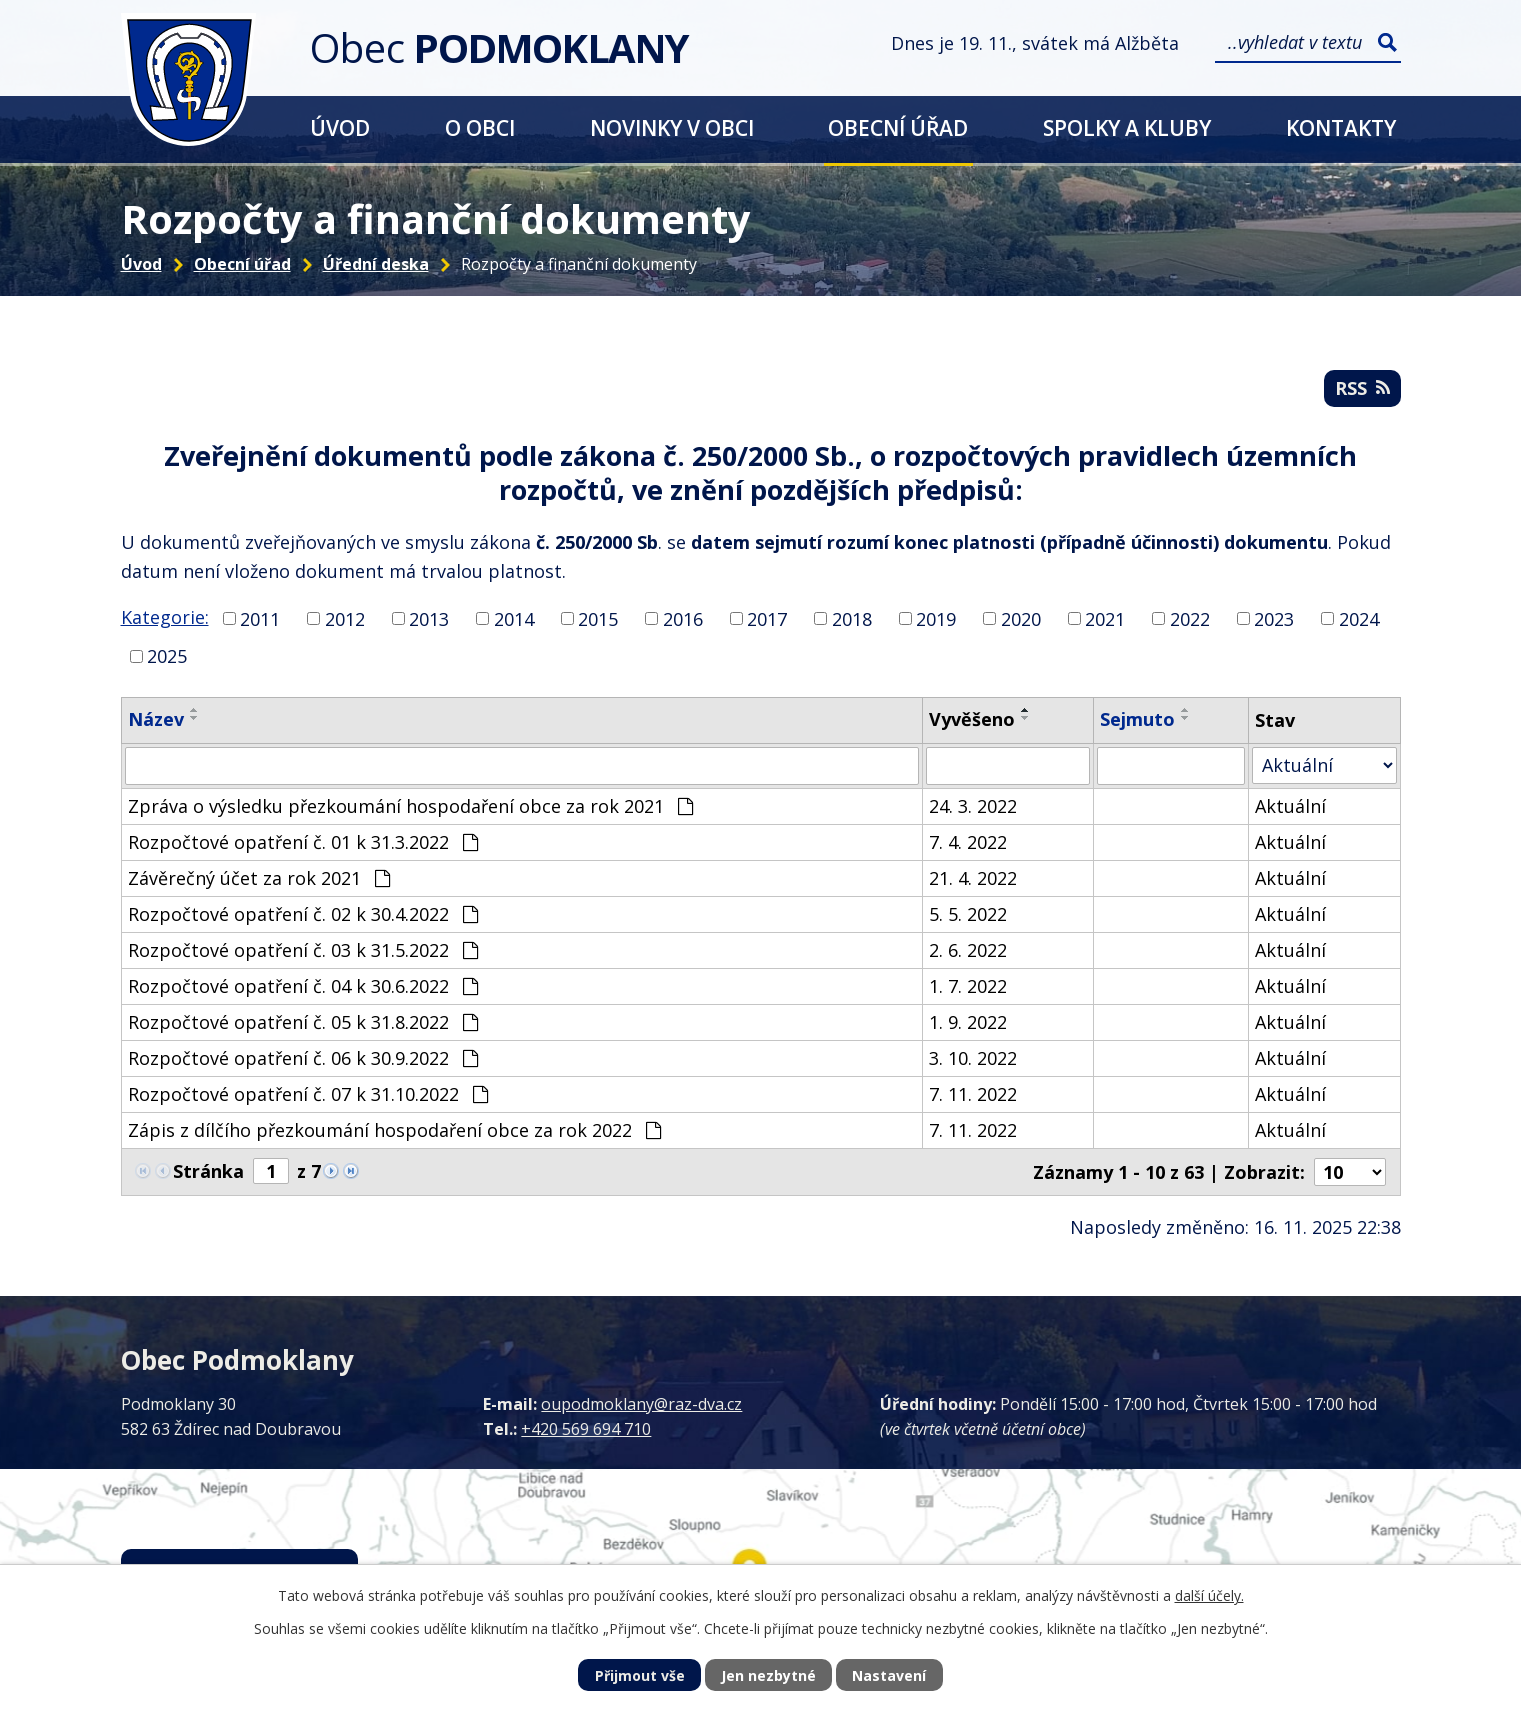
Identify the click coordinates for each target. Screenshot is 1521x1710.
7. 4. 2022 (968, 842)
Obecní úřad (898, 127)
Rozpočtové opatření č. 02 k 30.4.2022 (303, 914)
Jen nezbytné (768, 1675)
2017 (767, 618)
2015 (598, 618)
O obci (480, 127)
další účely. (1209, 1595)
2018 (852, 618)
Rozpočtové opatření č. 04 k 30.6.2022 (303, 986)
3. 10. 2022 (973, 1058)
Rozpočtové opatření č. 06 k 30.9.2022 (303, 1058)
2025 (167, 656)
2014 (514, 618)
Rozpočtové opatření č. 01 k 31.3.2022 (303, 842)
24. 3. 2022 (973, 806)
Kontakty (1341, 127)
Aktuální (1290, 806)
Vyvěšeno (972, 719)
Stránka (208, 1171)
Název (156, 719)
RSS (1362, 388)
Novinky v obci (672, 127)
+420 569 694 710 (586, 1429)
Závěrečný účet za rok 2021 (259, 878)
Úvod (340, 127)
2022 (1190, 618)
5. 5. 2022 (968, 914)
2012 (345, 618)
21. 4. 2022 (973, 878)
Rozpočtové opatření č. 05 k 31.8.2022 (303, 1022)
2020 (1021, 618)
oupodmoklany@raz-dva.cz (641, 1404)
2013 (429, 618)
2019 (936, 618)
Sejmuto (1137, 719)
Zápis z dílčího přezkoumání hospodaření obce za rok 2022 (394, 1130)
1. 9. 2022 (968, 1022)
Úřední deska (376, 264)
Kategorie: (165, 617)
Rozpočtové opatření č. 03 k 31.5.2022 (303, 950)
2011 (260, 618)
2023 (1274, 618)
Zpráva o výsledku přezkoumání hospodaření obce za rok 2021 (410, 806)
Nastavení (889, 1675)
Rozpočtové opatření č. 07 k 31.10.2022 (308, 1094)
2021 (1105, 618)
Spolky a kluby (1127, 127)
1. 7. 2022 (968, 986)
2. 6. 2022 (968, 950)
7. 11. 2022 (973, 1094)
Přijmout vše (640, 1675)
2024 (1359, 618)
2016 (683, 618)
